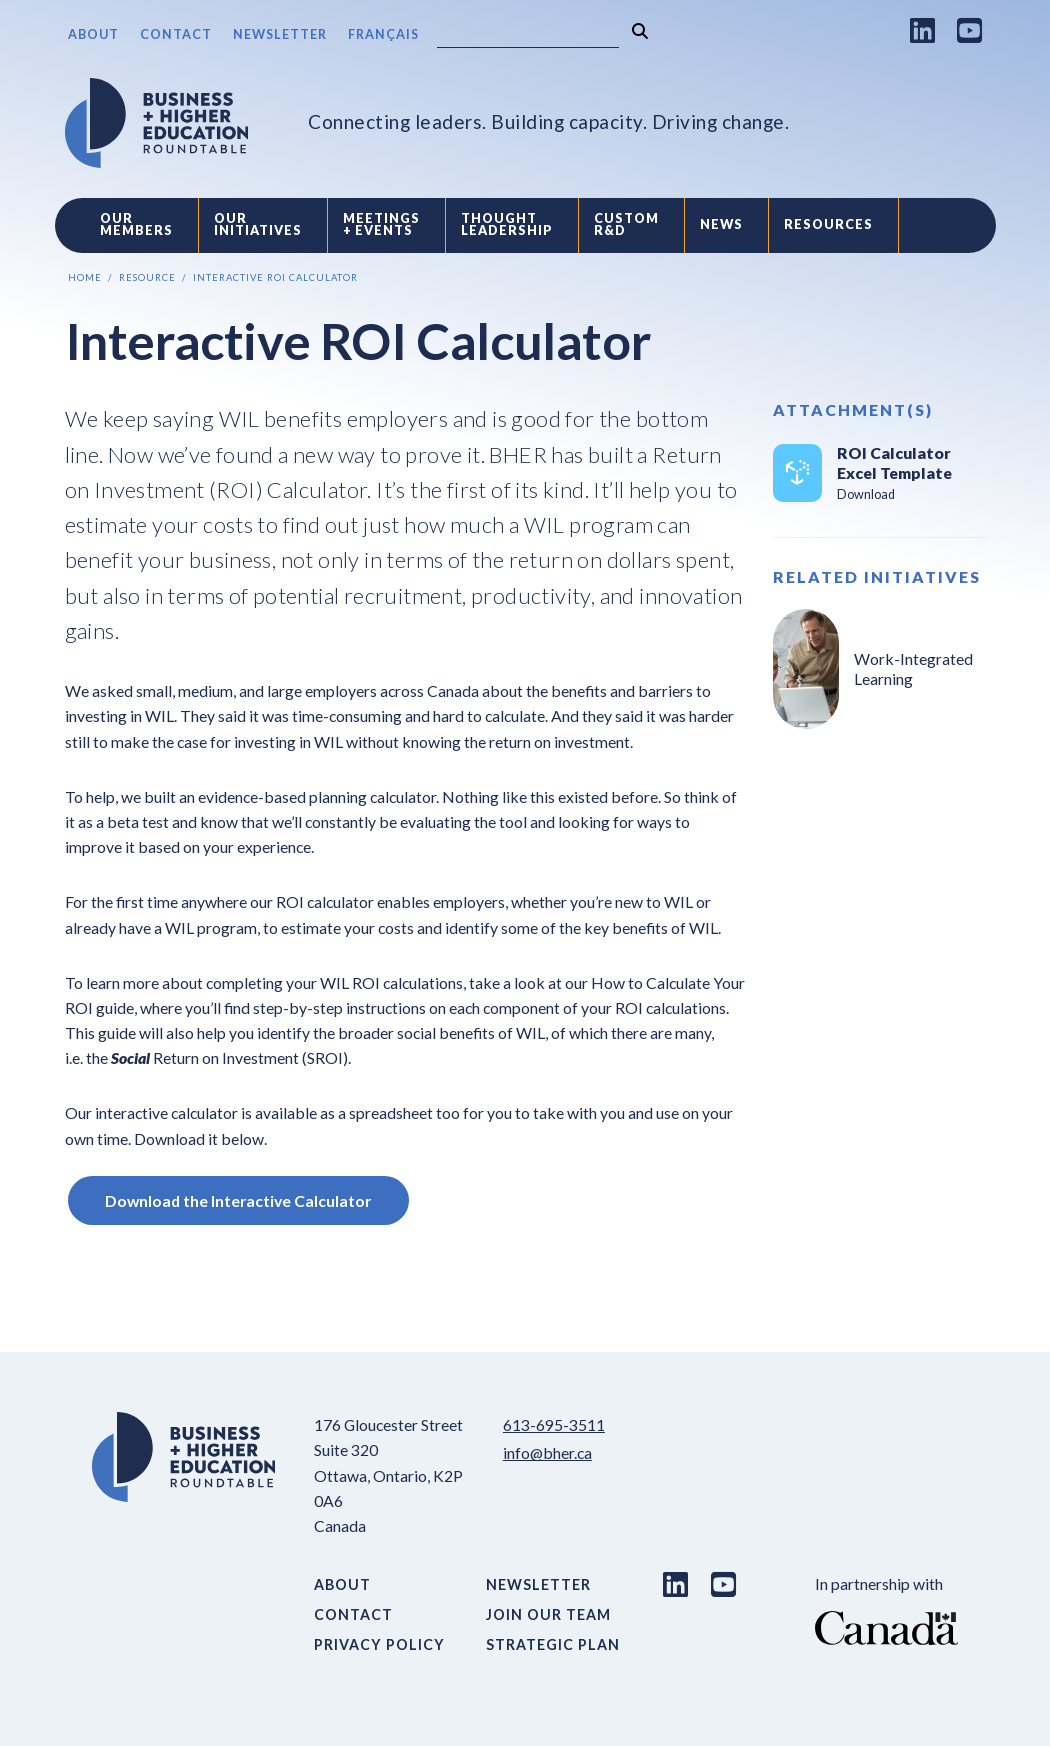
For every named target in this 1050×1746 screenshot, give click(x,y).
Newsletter (280, 34)
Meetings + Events (381, 225)
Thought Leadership (507, 225)
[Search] (528, 35)
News (721, 224)
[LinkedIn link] (923, 30)
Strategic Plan (553, 1644)
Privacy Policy (379, 1644)
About (93, 34)
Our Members (136, 225)
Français (383, 34)
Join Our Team (548, 1614)
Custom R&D (626, 225)
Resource (147, 277)
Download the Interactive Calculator (238, 1200)
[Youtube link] (970, 30)
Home (85, 277)
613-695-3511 (554, 1424)
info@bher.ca (547, 1452)
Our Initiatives (258, 225)
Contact (176, 34)
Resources (828, 224)
